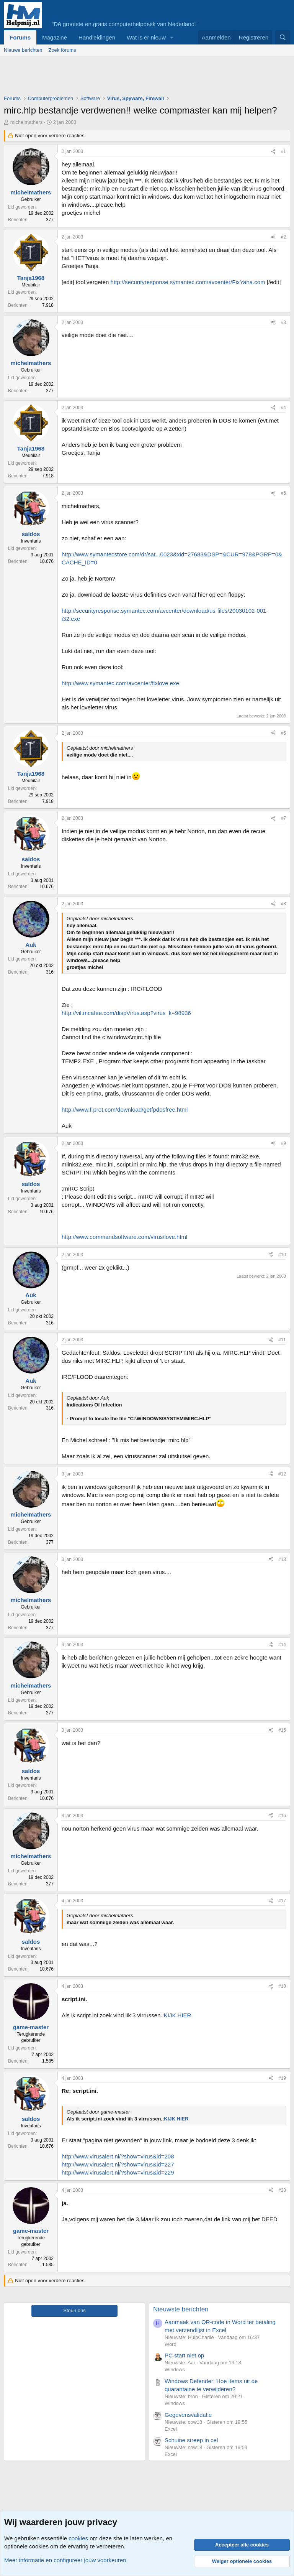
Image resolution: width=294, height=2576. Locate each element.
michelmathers (26, 122)
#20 (282, 2190)
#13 (282, 1559)
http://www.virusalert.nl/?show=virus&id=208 (118, 2156)
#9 (283, 1143)
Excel (171, 2429)
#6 (283, 733)
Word (170, 2344)
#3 (283, 322)
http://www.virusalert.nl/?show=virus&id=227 (118, 2164)
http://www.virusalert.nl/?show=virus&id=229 (118, 2172)
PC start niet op (184, 2355)
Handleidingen (96, 37)
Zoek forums (62, 50)
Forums (20, 37)
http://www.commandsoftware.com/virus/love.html (124, 1237)
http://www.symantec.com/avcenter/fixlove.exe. (121, 683)
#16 (282, 1815)
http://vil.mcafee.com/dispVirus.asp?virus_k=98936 (126, 1013)
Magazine (54, 37)
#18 (282, 1986)
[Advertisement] (143, 77)
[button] (172, 37)
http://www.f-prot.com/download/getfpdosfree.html (125, 1109)
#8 (283, 903)
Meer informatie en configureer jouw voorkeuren (65, 2560)
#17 (282, 1900)
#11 (282, 1339)
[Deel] (273, 151)
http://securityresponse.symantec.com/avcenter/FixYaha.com (188, 282)
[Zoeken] (282, 37)
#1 (283, 151)
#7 (283, 818)
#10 (282, 1254)
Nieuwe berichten (23, 50)
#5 (283, 493)
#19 (282, 2078)
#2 (283, 237)
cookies (78, 2538)
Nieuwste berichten (181, 2309)
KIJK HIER (177, 2015)
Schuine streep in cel (191, 2440)
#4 (283, 407)
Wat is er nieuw (146, 37)
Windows (175, 2369)
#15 (282, 1730)
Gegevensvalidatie (188, 2415)
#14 (282, 1644)
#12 (282, 1474)
